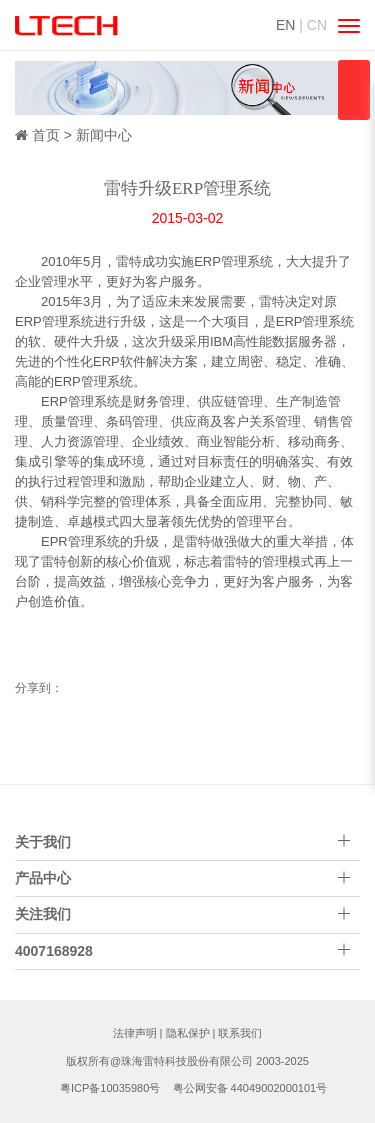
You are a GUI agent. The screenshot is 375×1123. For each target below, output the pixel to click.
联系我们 (240, 1033)
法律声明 (135, 1033)
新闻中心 (104, 135)
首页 (46, 135)
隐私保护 (188, 1033)
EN (285, 25)
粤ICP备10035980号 (110, 1088)
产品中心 (43, 878)
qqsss (354, 90)
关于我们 (43, 842)
